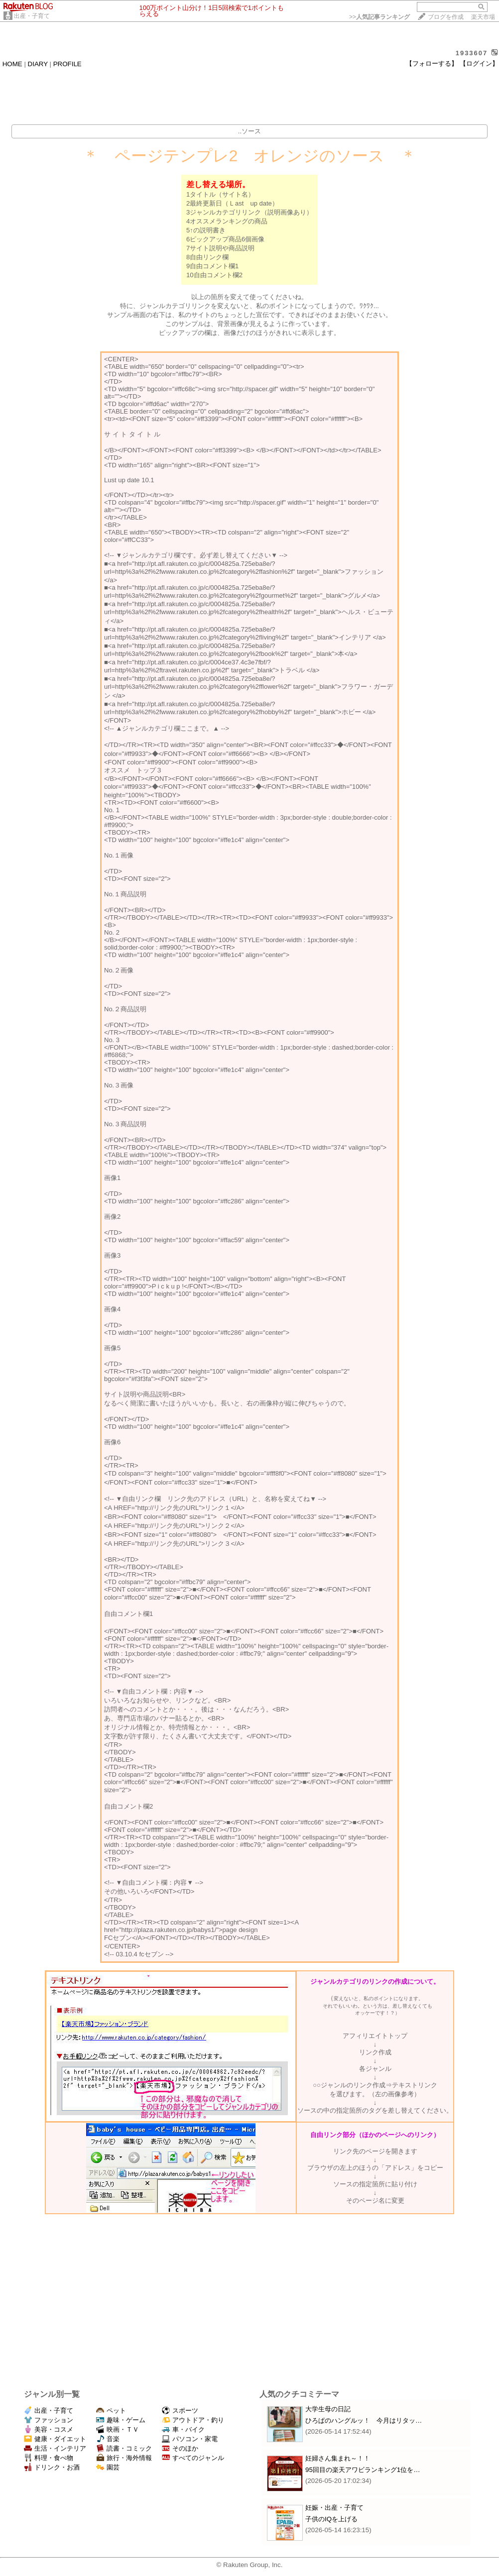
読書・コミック (124, 2448)
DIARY (38, 64)
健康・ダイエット (55, 2439)
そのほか (180, 2448)
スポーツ (180, 2410)
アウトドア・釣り (193, 2420)
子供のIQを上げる (331, 2519)
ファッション (48, 2420)
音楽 (108, 2439)
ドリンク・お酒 (52, 2467)
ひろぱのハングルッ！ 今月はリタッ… (363, 2420)
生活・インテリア (55, 2448)
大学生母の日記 (328, 2409)
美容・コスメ (48, 2429)
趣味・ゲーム (120, 2420)
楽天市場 (483, 16)
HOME (12, 64)
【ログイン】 (479, 63)
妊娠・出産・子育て (334, 2507)
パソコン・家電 (190, 2439)
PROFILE (67, 64)
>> (379, 16)
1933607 (472, 53)
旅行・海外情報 (124, 2458)
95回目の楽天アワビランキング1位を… (362, 2469)
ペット (111, 2410)
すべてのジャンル (193, 2458)
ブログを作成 (446, 16)
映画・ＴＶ (117, 2429)
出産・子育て (32, 15)
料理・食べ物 (48, 2458)
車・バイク (183, 2429)
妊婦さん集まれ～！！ (337, 2458)
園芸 (108, 2467)
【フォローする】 (432, 63)
